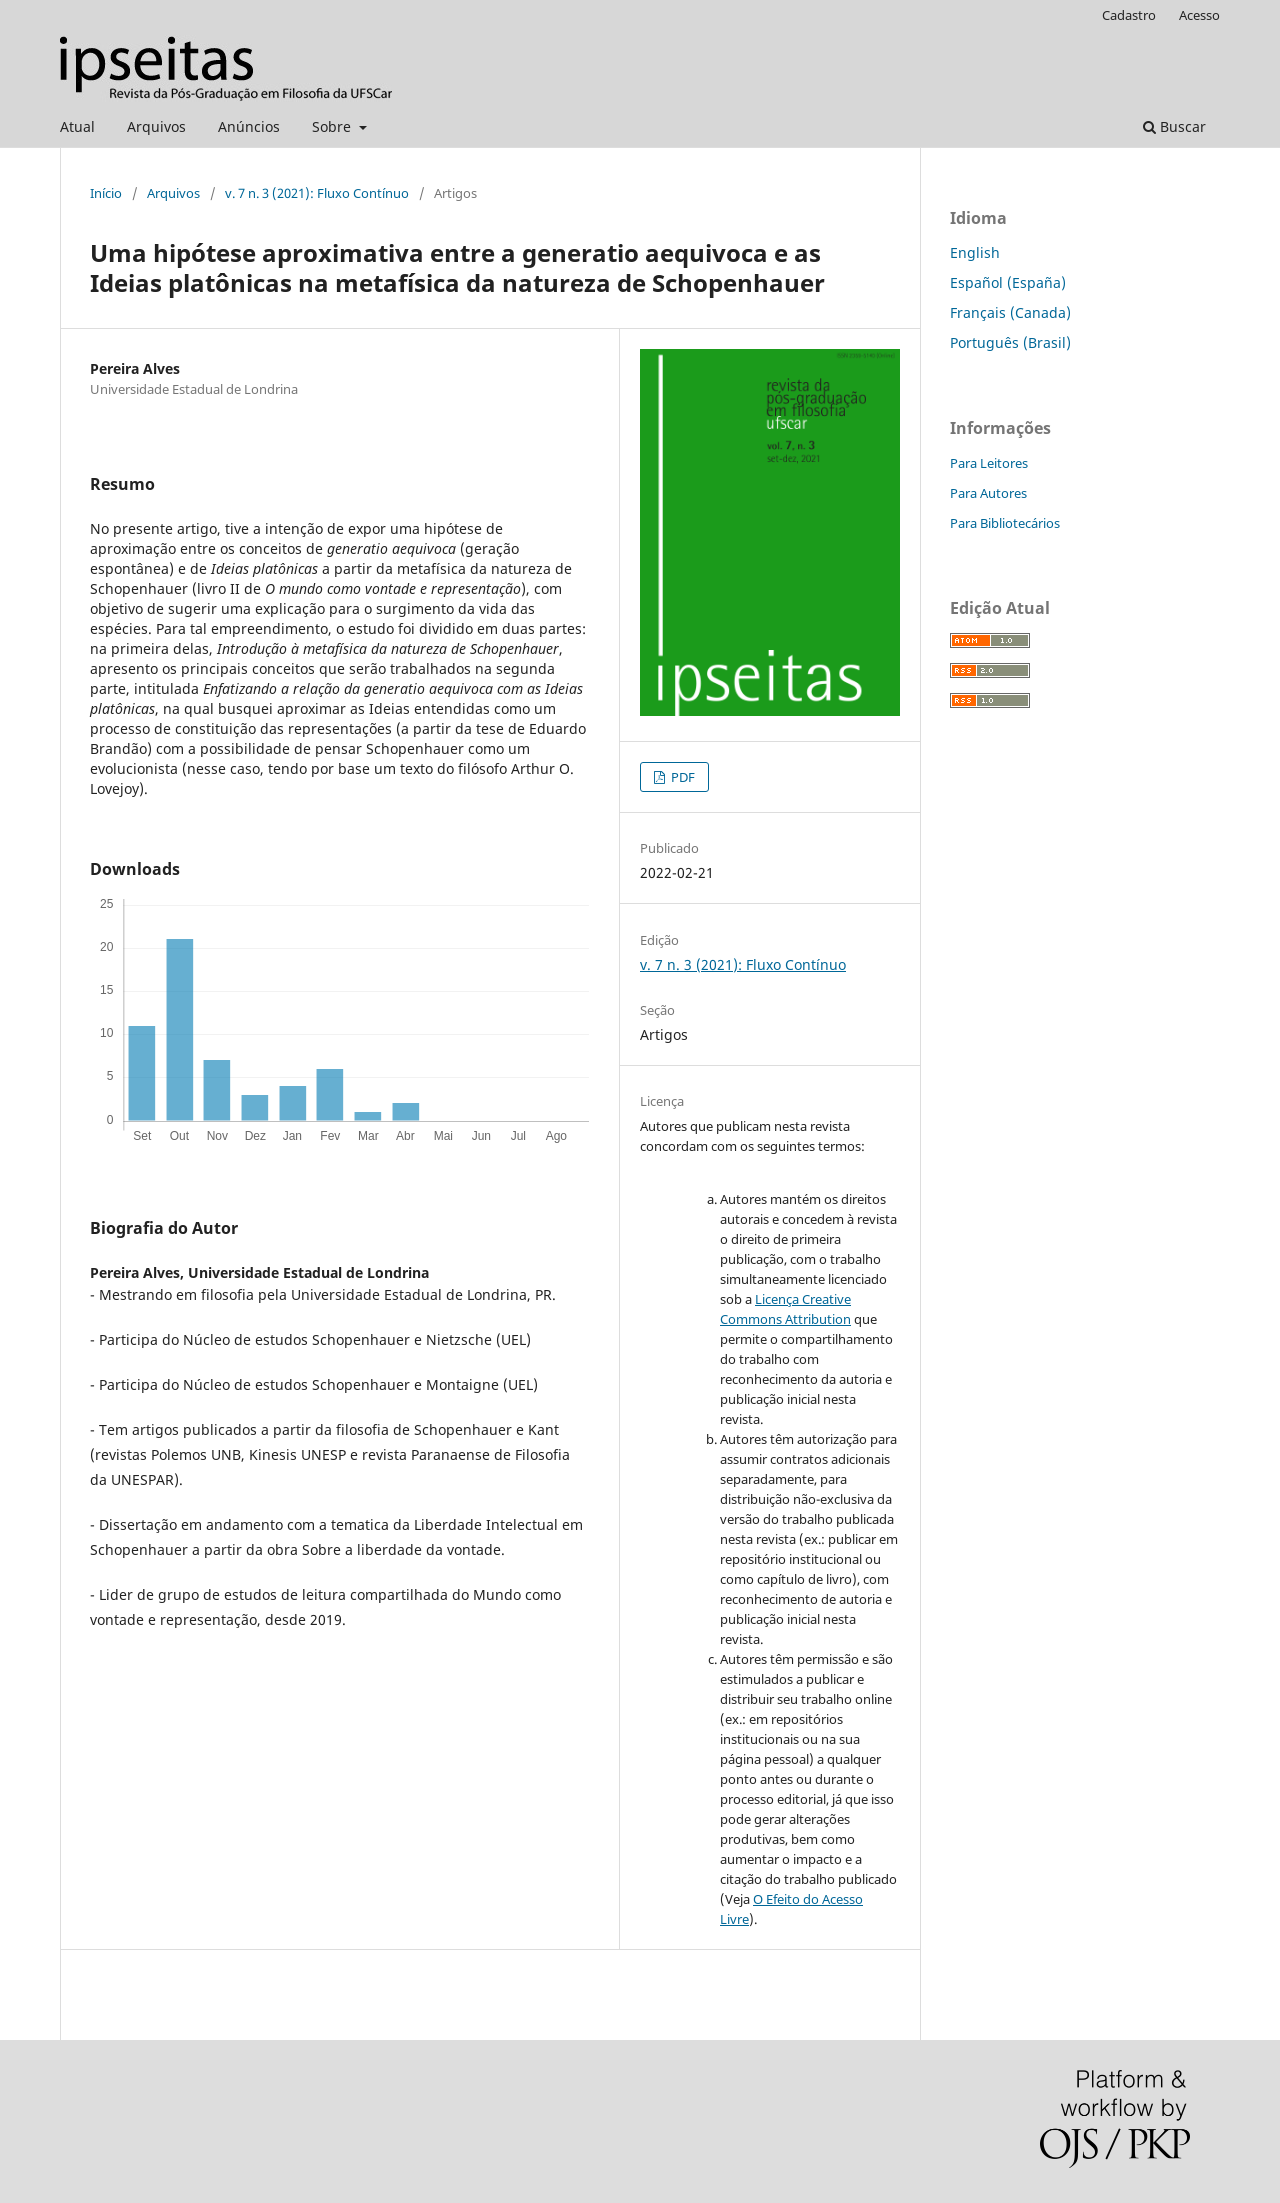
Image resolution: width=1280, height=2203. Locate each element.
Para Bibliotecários (1005, 523)
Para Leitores (989, 463)
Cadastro (1129, 15)
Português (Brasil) (1010, 342)
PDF (681, 777)
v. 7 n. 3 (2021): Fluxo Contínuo (317, 193)
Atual (77, 126)
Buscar (1174, 126)
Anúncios (249, 126)
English (975, 252)
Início (106, 193)
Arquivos (156, 126)
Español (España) (1008, 282)
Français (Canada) (1010, 312)
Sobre (333, 126)
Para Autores (988, 493)
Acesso (1199, 15)
